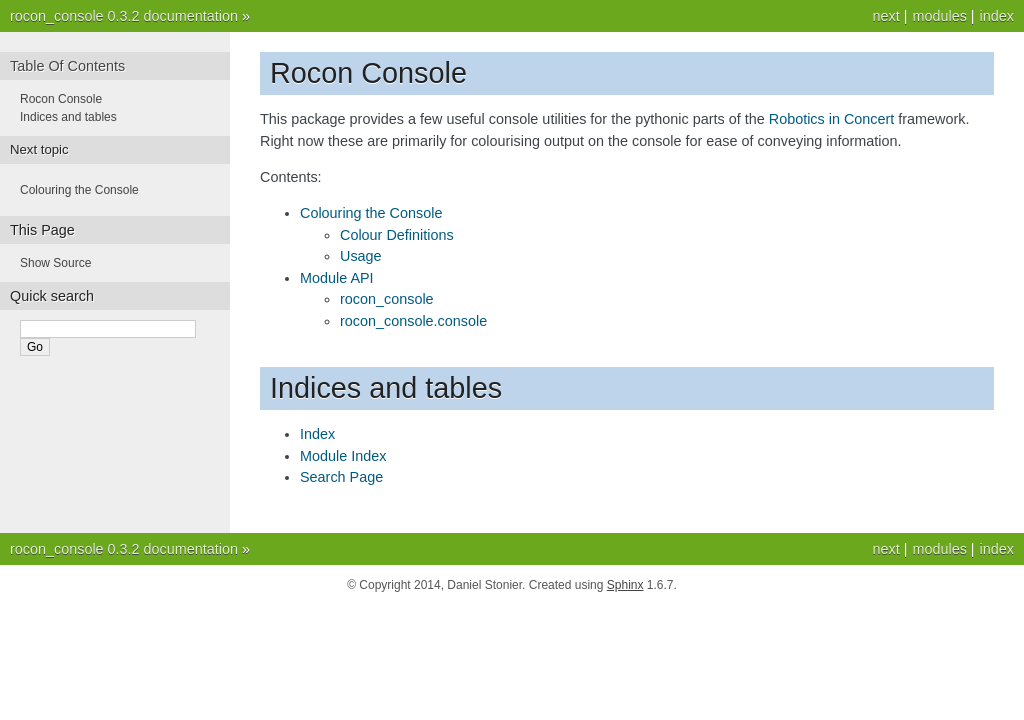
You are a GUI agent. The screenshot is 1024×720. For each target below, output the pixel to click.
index (997, 16)
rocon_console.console (413, 321)
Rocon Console (61, 99)
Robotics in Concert (832, 119)
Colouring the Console (371, 213)
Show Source (55, 263)
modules (939, 16)
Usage (361, 256)
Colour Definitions (397, 235)
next (885, 16)
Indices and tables (68, 117)
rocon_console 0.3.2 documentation (124, 16)
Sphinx (625, 585)
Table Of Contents (67, 66)
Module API (337, 278)
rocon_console (387, 299)
